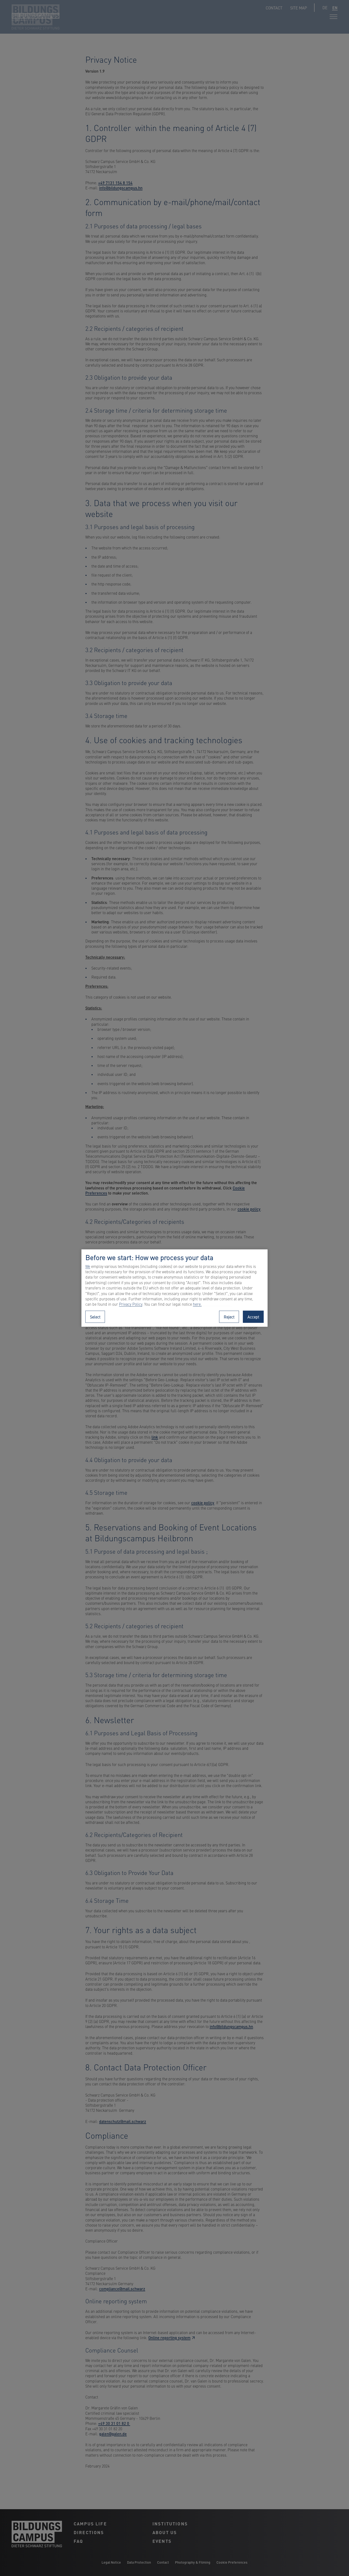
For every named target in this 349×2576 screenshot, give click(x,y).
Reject (229, 1316)
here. (197, 1304)
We (87, 1266)
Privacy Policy (130, 1304)
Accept (253, 1316)
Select (95, 1316)
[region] (174, 1288)
